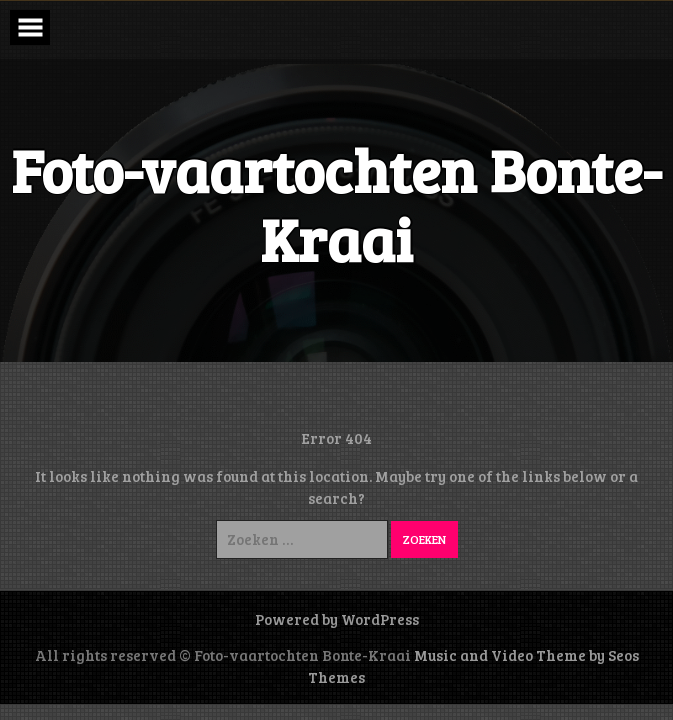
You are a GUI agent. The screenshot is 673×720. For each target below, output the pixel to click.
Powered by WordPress (337, 619)
